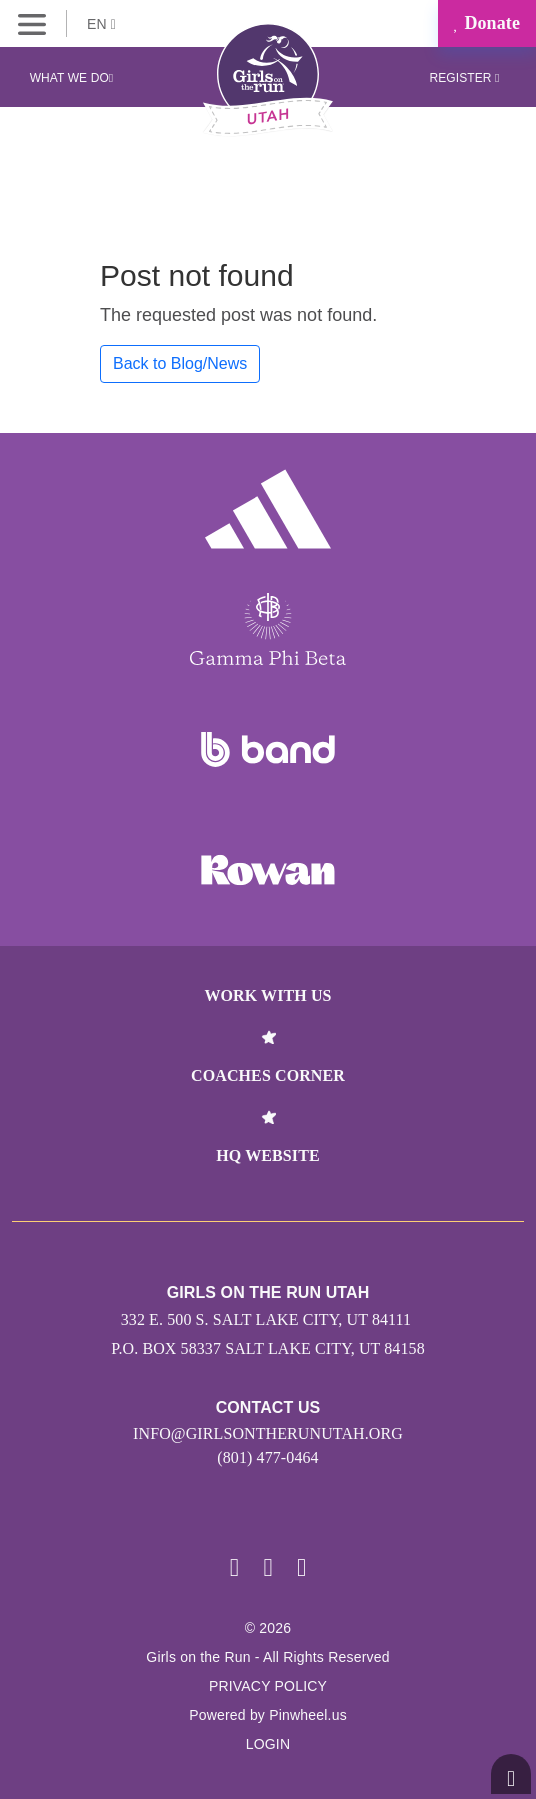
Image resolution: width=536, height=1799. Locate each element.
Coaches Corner (268, 1075)
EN (101, 24)
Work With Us (267, 995)
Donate (487, 23)
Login (268, 1744)
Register (464, 78)
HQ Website (267, 1155)
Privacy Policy (268, 1686)
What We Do (72, 78)
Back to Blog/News (180, 363)
